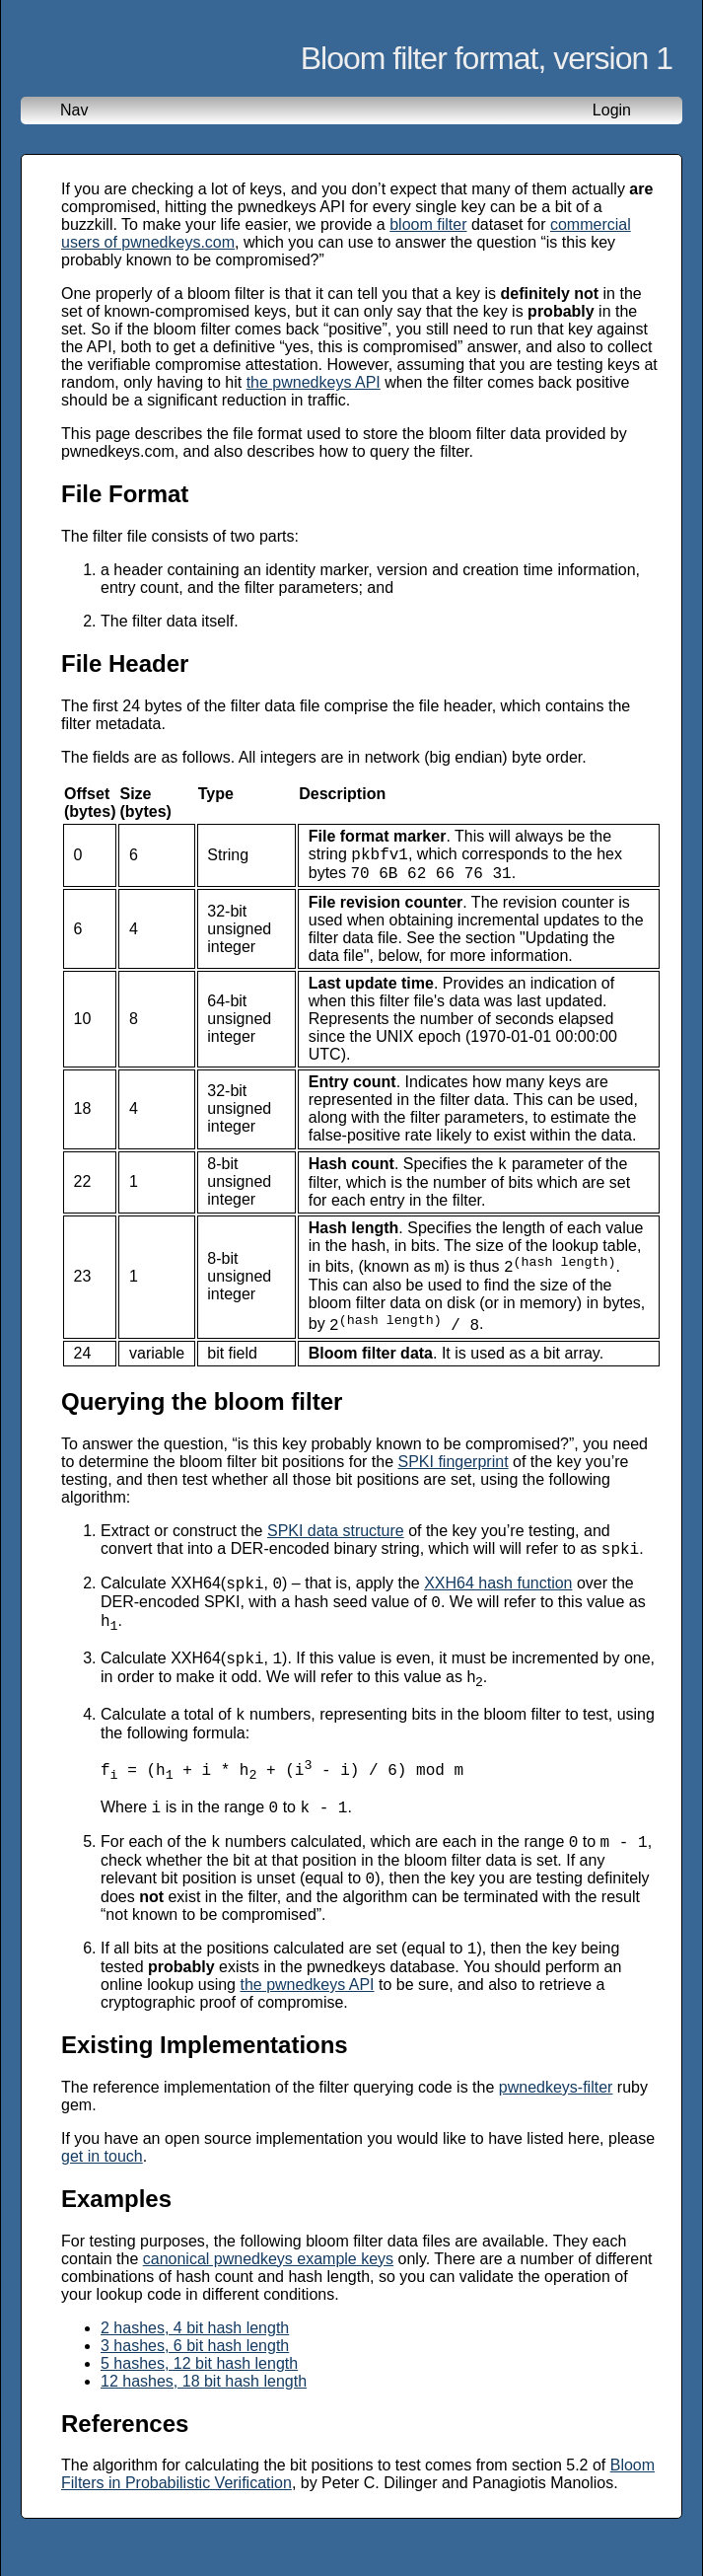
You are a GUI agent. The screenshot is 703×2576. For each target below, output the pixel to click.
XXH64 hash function (498, 1603)
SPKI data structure (335, 1545)
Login (612, 110)
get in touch (102, 2203)
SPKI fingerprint (453, 1476)
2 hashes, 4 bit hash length (195, 2375)
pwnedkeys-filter (556, 2134)
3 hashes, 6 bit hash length (195, 2393)
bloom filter (427, 224)
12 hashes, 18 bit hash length (204, 2428)
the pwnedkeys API (313, 382)
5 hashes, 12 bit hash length (199, 2410)
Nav (74, 110)
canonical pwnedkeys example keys (268, 2306)
